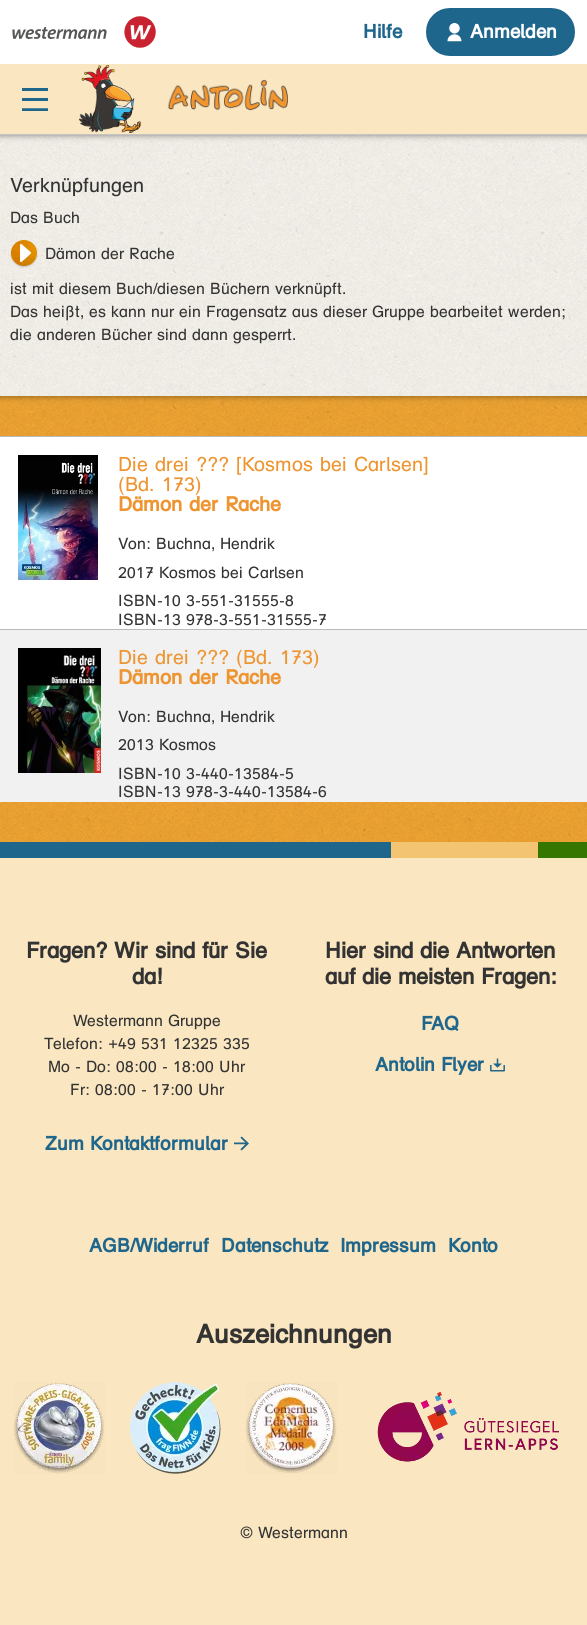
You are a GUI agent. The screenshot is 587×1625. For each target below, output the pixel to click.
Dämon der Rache (110, 253)
